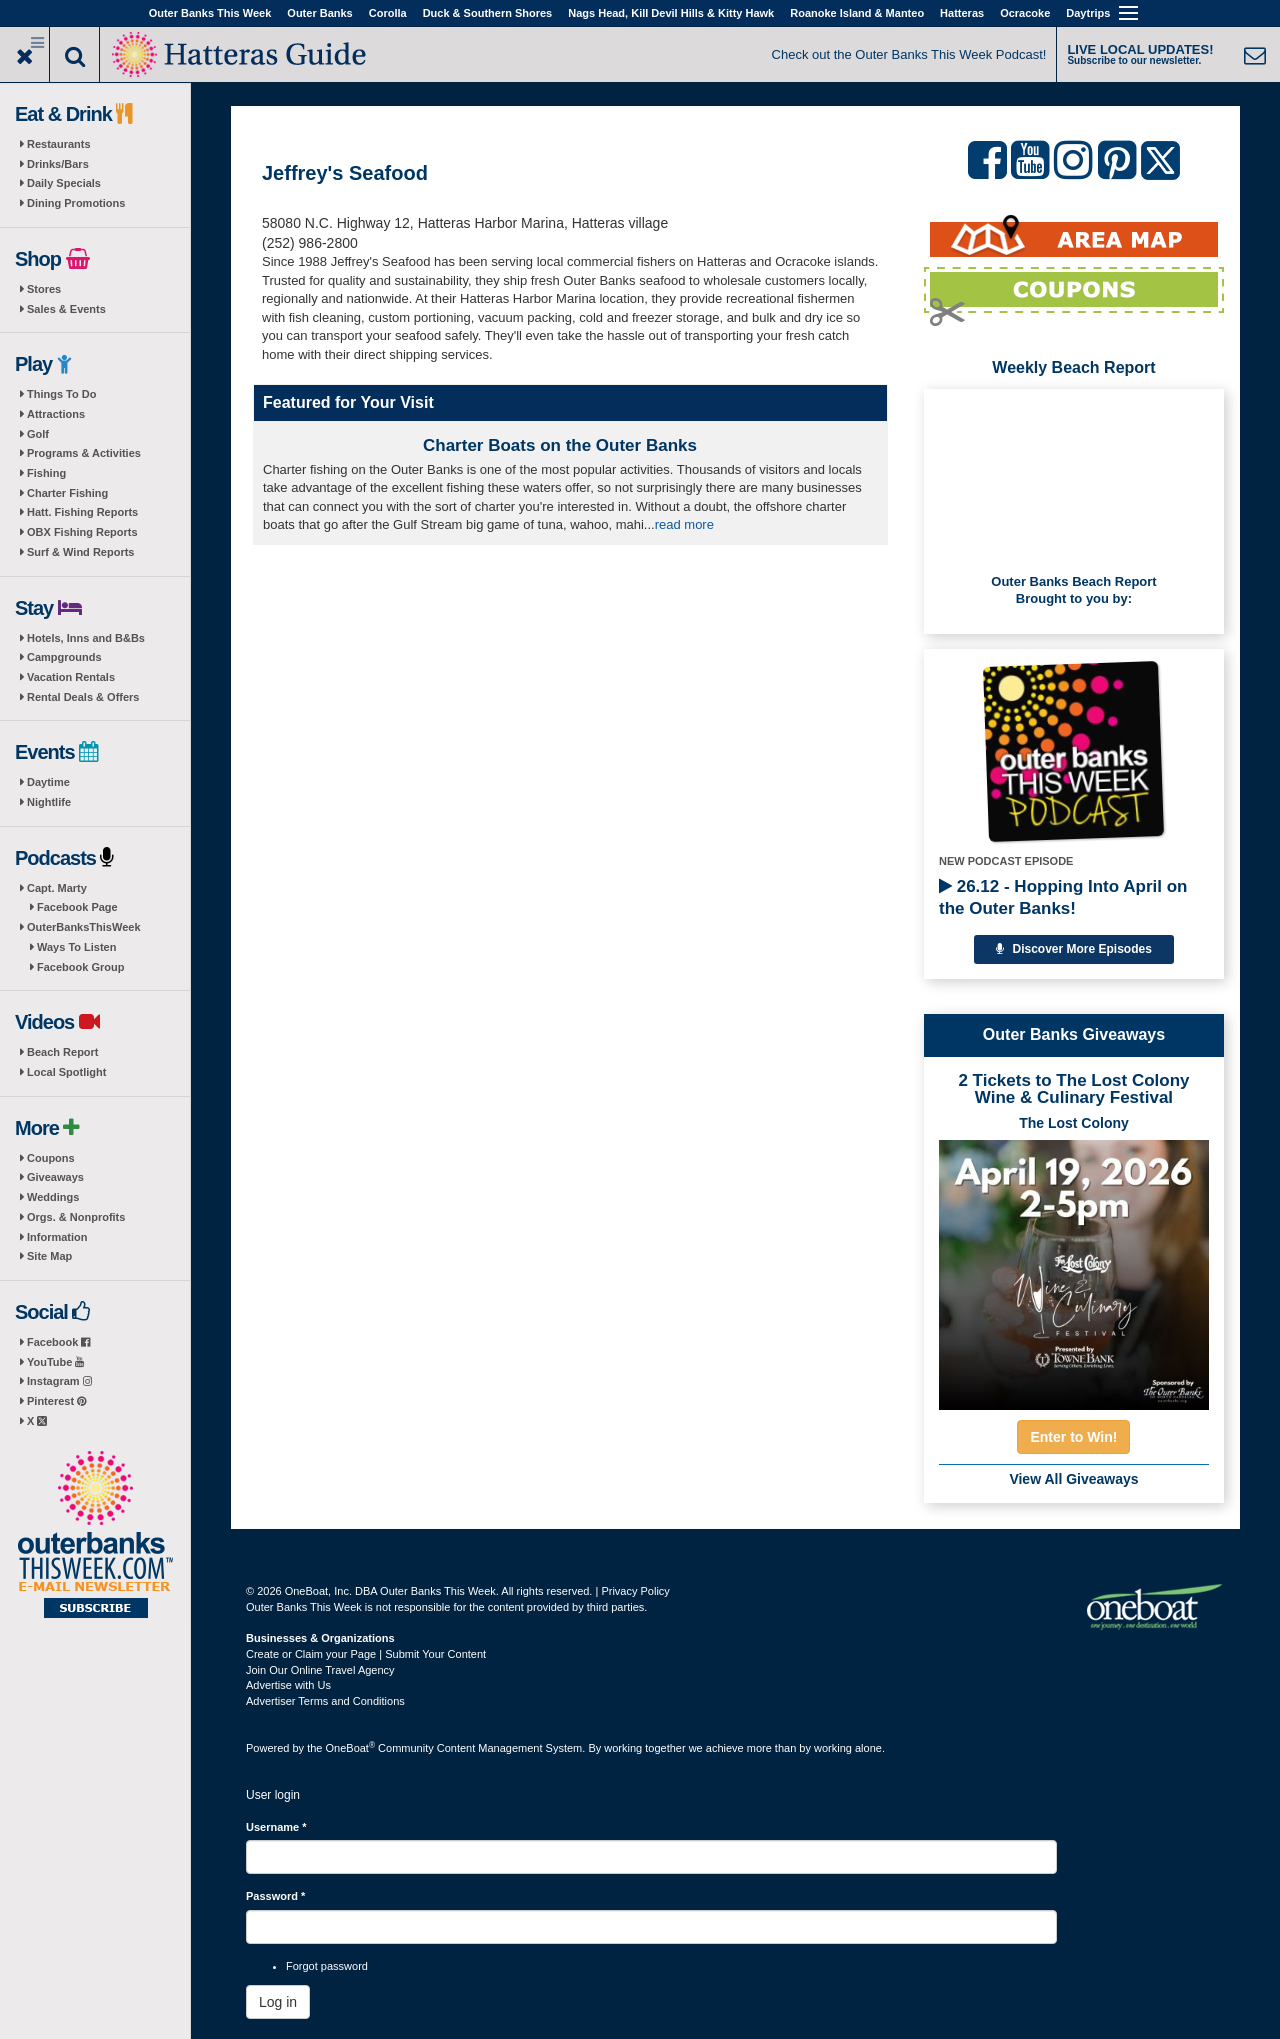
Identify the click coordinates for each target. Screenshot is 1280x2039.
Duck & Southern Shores (488, 13)
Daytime (48, 782)
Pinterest (56, 1401)
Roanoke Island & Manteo (857, 13)
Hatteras (962, 13)
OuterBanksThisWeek (84, 927)
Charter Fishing (67, 493)
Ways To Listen (76, 947)
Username (276, 1827)
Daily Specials (64, 183)
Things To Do (61, 394)
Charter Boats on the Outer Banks (560, 445)
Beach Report (63, 1052)
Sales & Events (66, 309)
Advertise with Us (288, 1685)
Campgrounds (64, 657)
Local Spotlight (66, 1072)
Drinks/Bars (58, 164)
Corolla (388, 13)
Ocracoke (1025, 13)
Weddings (53, 1197)
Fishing (46, 473)
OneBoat (351, 1748)
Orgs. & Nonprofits (76, 1217)
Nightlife (49, 802)
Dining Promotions (76, 203)
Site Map (49, 1256)
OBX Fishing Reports (82, 532)
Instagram (59, 1381)
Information (57, 1237)
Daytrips (1088, 13)
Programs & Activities (84, 453)
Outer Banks (319, 13)
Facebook (58, 1342)
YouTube (55, 1362)
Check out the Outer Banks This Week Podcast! (909, 54)
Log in (278, 2002)
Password (275, 1896)
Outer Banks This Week (210, 13)
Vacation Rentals (71, 677)
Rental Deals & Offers (83, 697)
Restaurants (59, 144)
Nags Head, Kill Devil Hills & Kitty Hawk (671, 13)
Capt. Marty (57, 888)
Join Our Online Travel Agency (320, 1670)
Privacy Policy (635, 1591)
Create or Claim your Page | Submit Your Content (366, 1654)
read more (684, 524)
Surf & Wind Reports (80, 552)
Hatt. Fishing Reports (82, 512)
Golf (38, 434)
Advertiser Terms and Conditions (325, 1701)
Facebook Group (80, 967)
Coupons (51, 1158)
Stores (44, 289)
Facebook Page (77, 907)
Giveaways (55, 1177)
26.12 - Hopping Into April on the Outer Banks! (1063, 897)
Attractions (56, 414)
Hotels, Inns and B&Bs (86, 638)
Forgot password (327, 1966)
